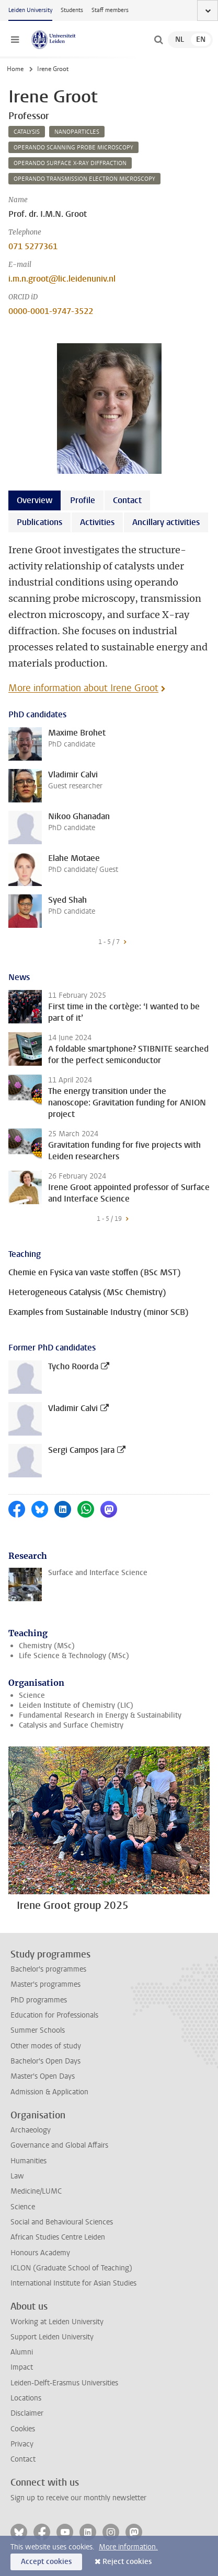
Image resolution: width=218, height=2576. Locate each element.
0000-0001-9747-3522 (50, 311)
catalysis (27, 132)
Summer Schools (37, 2030)
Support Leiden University (52, 2337)
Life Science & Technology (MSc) (74, 1656)
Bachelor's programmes (48, 1969)
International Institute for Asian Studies (73, 2283)
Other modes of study (45, 2046)
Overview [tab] (34, 500)
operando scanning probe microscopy (73, 147)
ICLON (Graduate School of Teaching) (71, 2268)
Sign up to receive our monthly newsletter (78, 2498)
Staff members (110, 10)
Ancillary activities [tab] (166, 522)
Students (72, 10)
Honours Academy (40, 2253)
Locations (25, 2398)
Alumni (21, 2352)
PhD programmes (38, 2000)
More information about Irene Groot (83, 688)
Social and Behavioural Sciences (61, 2222)
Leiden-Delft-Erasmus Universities (64, 2383)
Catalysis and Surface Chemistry (71, 1725)
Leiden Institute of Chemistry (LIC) (76, 1705)
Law (17, 2176)
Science (32, 1695)
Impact (21, 2367)
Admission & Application (49, 2092)
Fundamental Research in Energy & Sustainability (100, 1715)
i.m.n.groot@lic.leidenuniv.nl (62, 278)
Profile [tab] (82, 500)
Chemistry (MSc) (47, 1646)
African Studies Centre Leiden (57, 2237)
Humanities (28, 2161)
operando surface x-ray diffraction (70, 163)
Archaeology (30, 2130)
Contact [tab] (127, 500)
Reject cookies (127, 2562)
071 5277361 (33, 246)
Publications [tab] (39, 522)
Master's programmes (45, 1984)
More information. (128, 2547)
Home (15, 69)
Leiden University (30, 10)
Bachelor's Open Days (45, 2061)
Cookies (22, 2429)
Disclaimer (26, 2413)
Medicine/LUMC (36, 2191)
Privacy (21, 2444)
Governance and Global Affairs (59, 2145)
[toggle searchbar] (158, 39)
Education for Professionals (54, 2015)
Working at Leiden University (57, 2322)
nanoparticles (76, 132)
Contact (23, 2459)
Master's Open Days (42, 2076)
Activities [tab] (97, 522)
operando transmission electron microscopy (84, 179)
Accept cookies (46, 2562)
